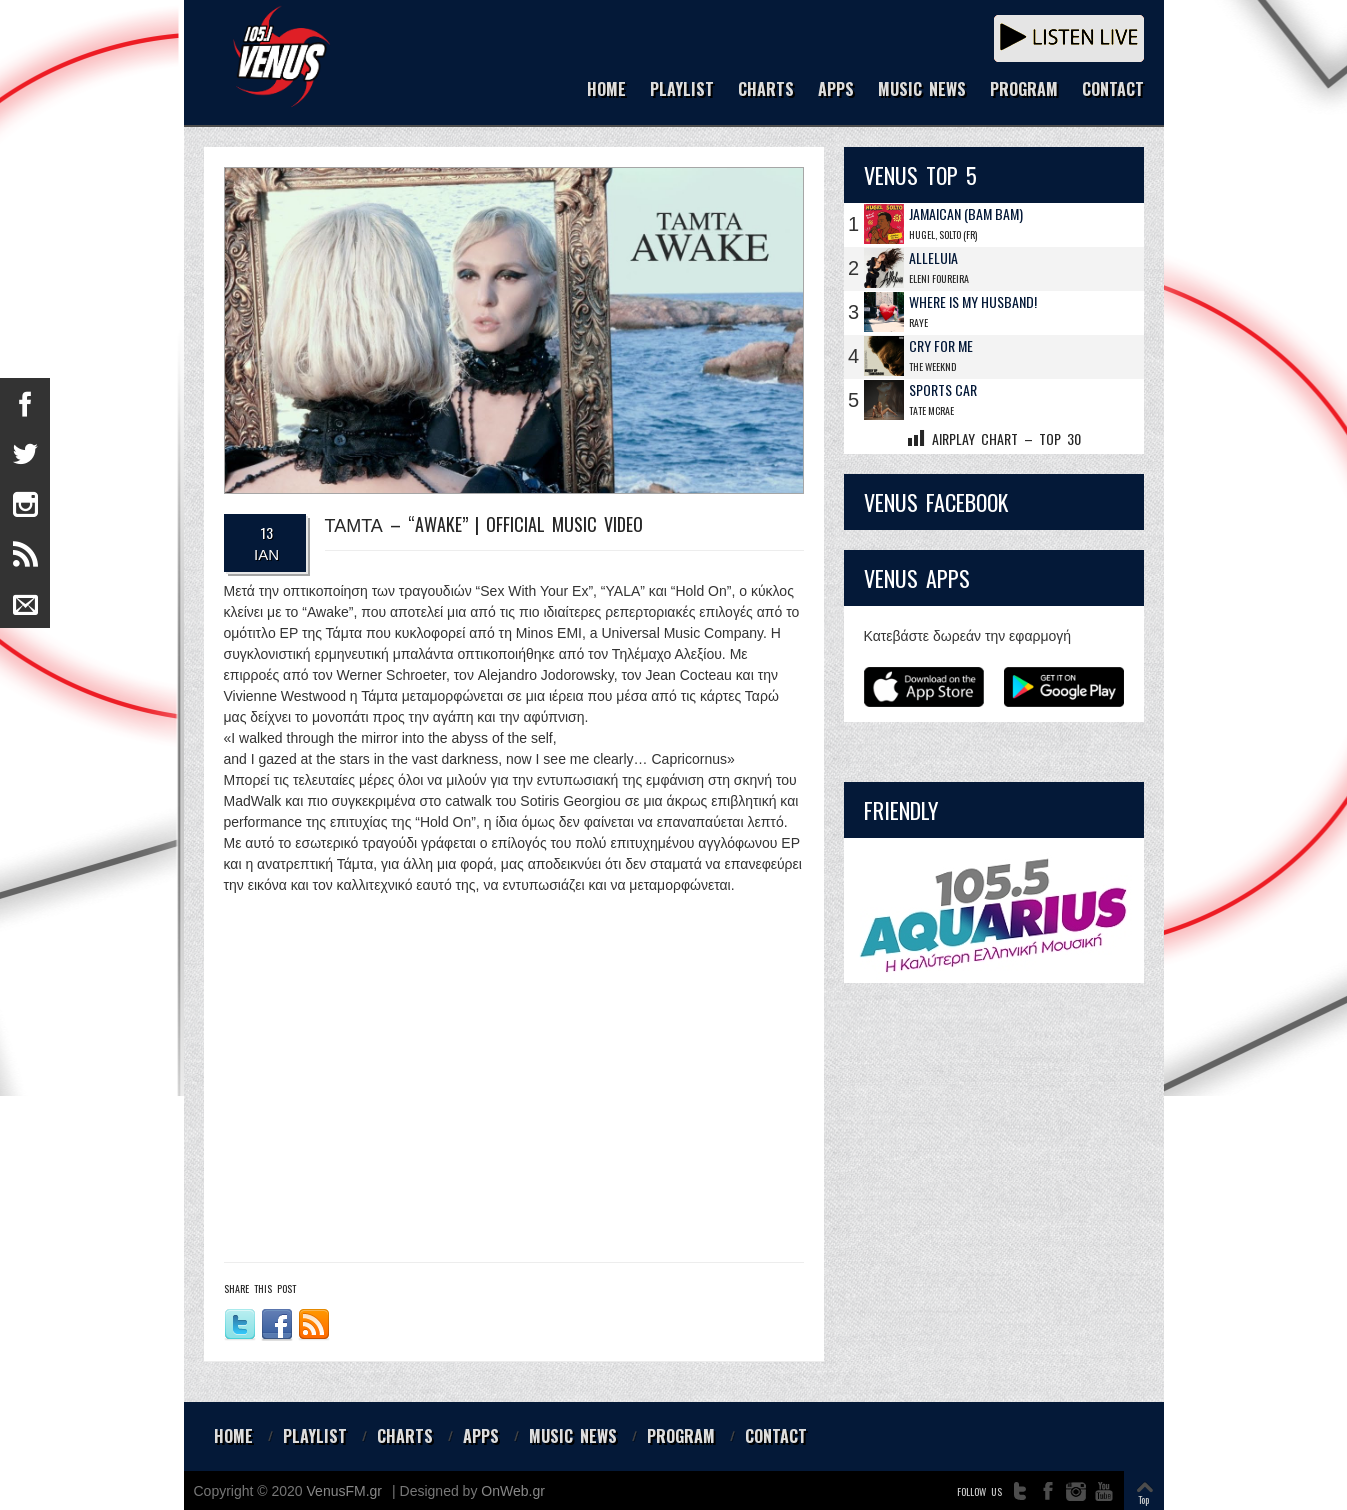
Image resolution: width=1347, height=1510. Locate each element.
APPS (836, 90)
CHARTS (766, 90)
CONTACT (1113, 90)
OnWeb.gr (513, 1491)
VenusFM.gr (344, 1491)
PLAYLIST (682, 90)
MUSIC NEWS (922, 90)
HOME (606, 90)
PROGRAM (1024, 90)
